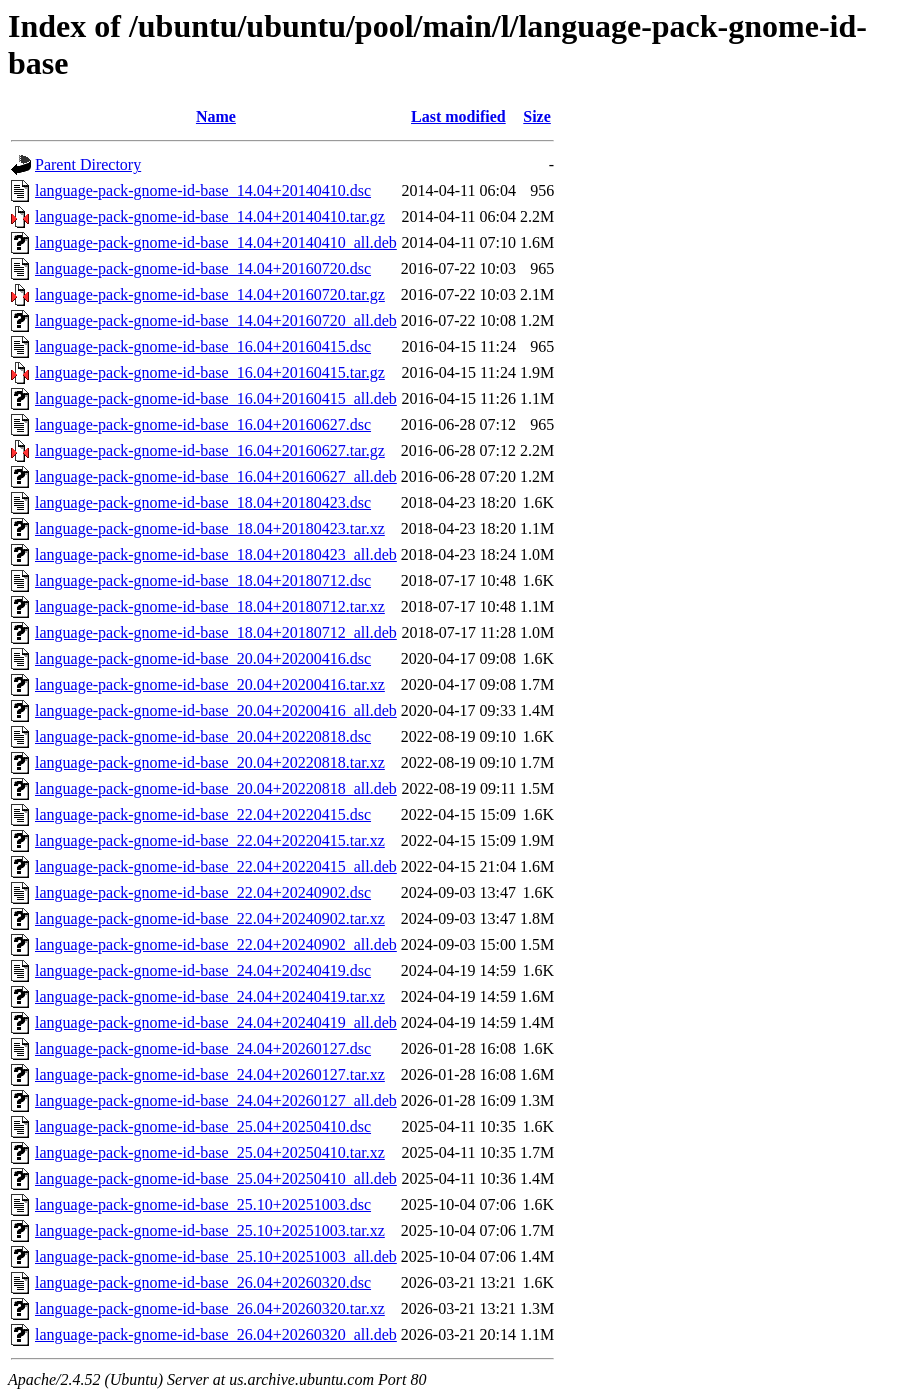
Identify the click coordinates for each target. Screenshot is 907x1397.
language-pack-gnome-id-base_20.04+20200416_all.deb (216, 710)
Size (537, 116)
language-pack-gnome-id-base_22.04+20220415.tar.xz (210, 840)
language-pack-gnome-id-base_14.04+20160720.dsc (203, 268)
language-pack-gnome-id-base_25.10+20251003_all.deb (216, 1256)
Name (216, 116)
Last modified (458, 116)
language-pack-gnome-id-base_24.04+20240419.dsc (203, 970)
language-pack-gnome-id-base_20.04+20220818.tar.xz (210, 762)
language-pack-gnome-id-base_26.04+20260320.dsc (203, 1282)
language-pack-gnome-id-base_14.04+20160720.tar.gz (210, 294)
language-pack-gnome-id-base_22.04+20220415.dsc (203, 814)
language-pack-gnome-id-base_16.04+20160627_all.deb (216, 476)
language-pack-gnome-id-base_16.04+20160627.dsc (203, 424)
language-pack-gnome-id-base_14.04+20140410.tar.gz (210, 216)
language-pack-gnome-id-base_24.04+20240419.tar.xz (210, 996)
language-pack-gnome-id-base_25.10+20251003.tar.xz (210, 1230)
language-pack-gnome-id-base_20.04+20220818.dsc (203, 736)
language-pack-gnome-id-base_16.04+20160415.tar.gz (210, 372)
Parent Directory (88, 164)
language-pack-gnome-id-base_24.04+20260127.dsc (203, 1048)
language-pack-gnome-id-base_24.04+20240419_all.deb (216, 1022)
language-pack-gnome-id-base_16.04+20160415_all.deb (216, 398)
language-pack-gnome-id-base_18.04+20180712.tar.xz (210, 606)
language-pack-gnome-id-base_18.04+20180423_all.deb (216, 554)
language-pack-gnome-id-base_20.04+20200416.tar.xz (210, 684)
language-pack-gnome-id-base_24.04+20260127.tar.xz (210, 1074)
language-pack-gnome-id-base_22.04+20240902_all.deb (216, 944)
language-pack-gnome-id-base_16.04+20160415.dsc (203, 346)
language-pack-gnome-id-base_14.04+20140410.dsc (203, 190)
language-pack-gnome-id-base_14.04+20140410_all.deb (216, 242)
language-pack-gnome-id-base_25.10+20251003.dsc (203, 1204)
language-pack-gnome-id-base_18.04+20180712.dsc (203, 580)
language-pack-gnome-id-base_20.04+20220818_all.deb (216, 788)
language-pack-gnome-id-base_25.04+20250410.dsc (203, 1126)
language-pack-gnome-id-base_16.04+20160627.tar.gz (210, 450)
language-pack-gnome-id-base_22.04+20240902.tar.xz (210, 918)
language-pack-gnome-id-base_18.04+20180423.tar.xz (210, 528)
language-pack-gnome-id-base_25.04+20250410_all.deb (216, 1178)
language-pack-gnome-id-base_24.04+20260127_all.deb (216, 1100)
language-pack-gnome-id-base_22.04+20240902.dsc (203, 892)
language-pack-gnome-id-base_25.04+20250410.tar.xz (210, 1152)
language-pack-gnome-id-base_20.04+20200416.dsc (203, 658)
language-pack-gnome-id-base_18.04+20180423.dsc (203, 502)
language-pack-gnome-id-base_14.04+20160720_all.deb (216, 320)
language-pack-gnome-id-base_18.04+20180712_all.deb (216, 632)
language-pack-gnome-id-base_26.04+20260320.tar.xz (210, 1308)
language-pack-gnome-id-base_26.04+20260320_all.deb (216, 1334)
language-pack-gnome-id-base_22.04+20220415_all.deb (216, 866)
